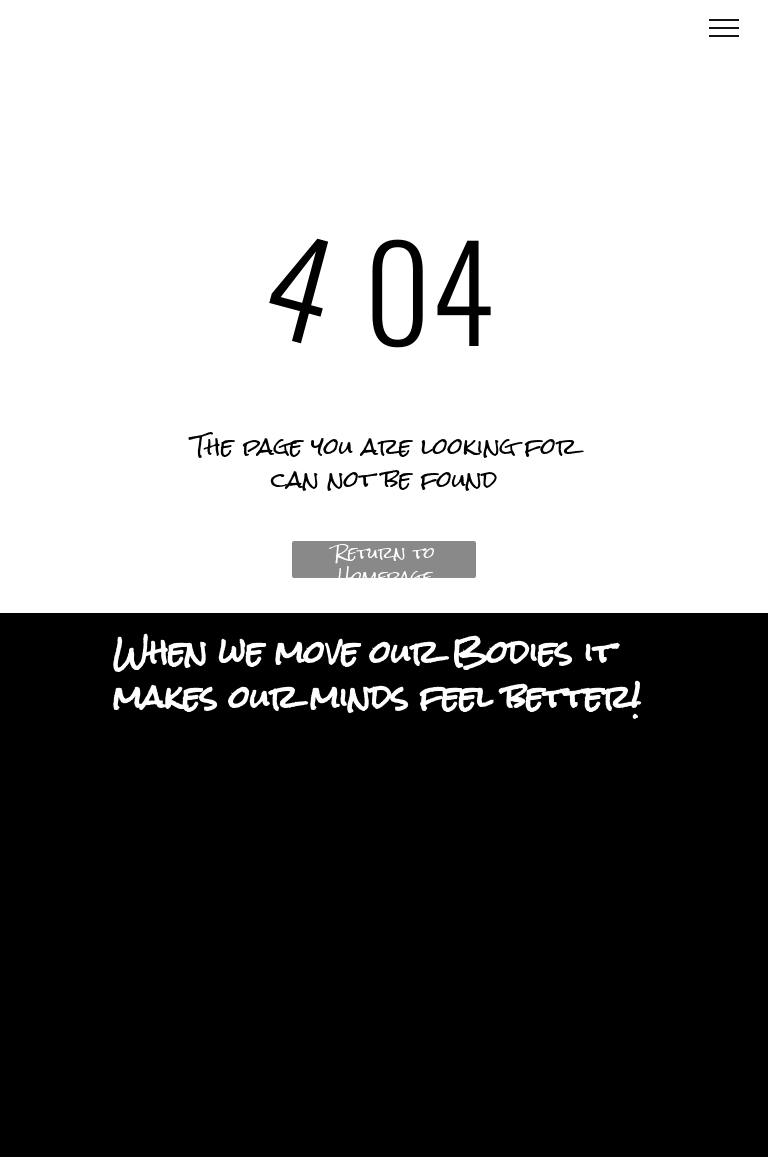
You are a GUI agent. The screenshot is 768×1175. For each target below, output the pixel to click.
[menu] (724, 28)
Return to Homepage (384, 559)
